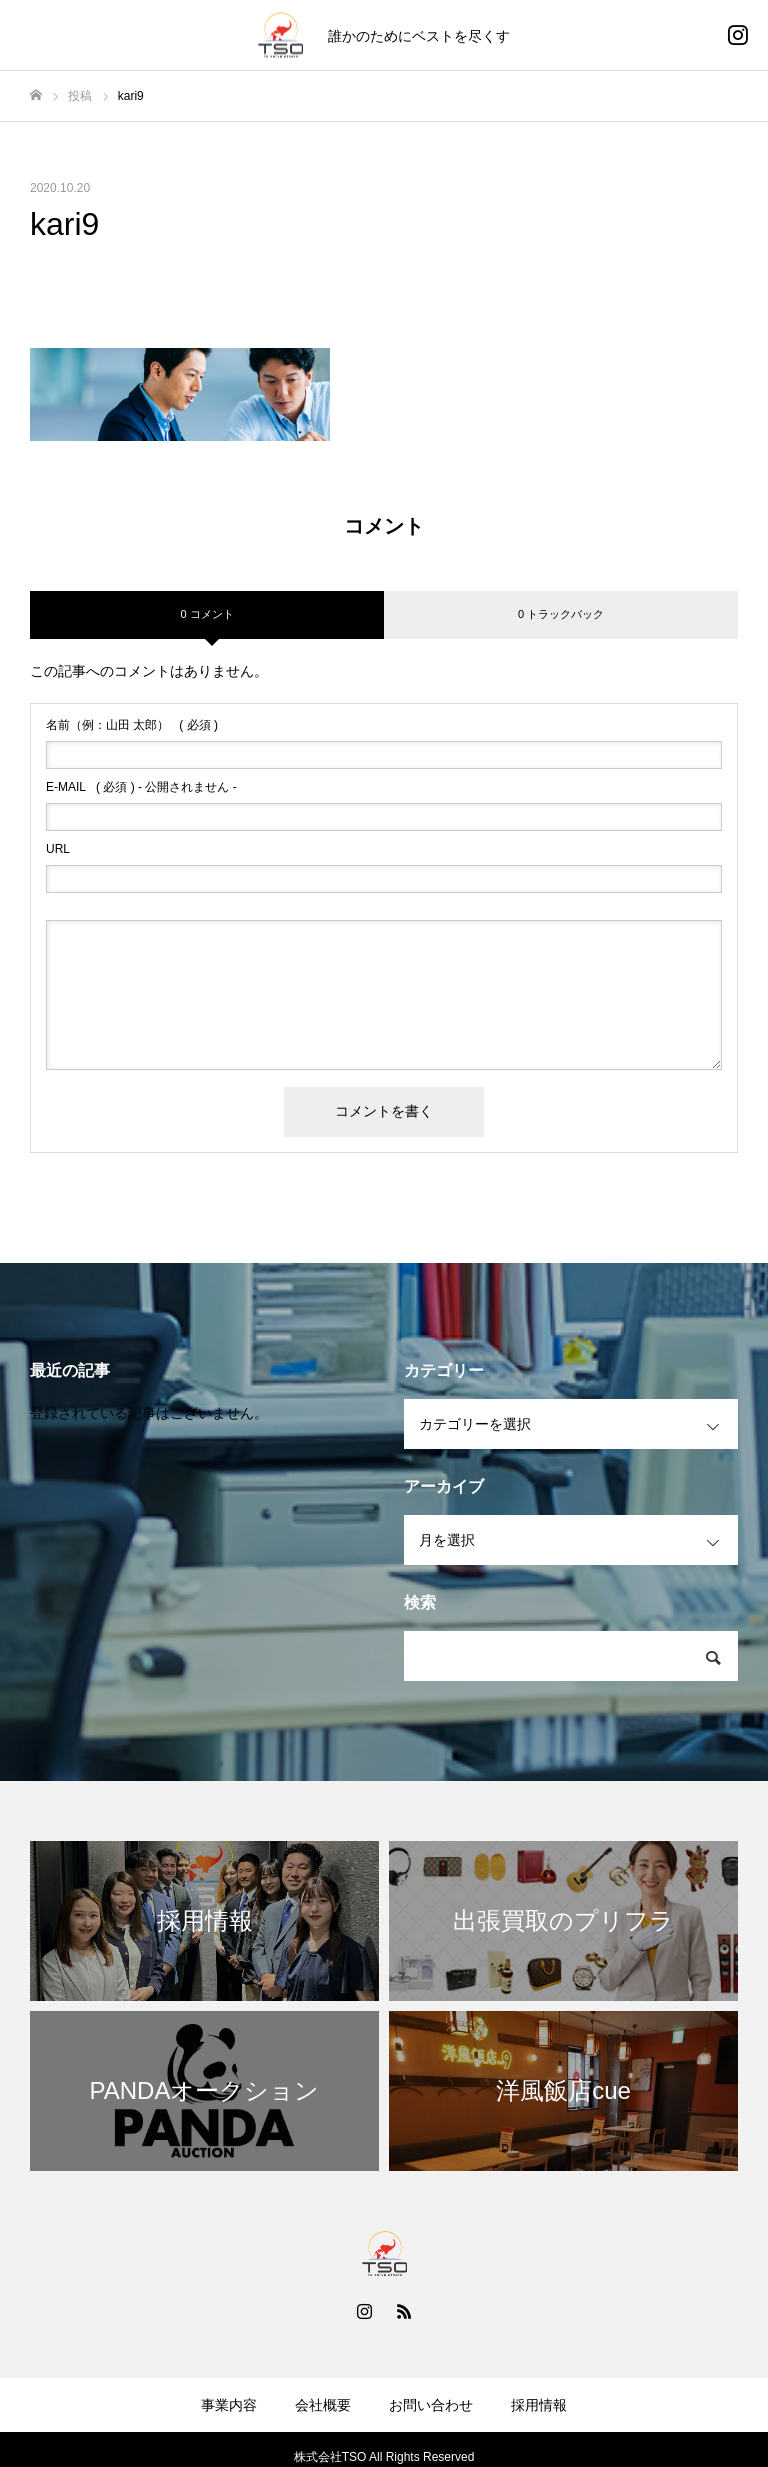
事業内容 (229, 2405)
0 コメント (206, 614)
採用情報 (539, 2405)
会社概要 (323, 2405)
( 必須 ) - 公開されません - (141, 787)
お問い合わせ (431, 2405)
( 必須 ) (132, 725)
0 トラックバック (561, 614)
